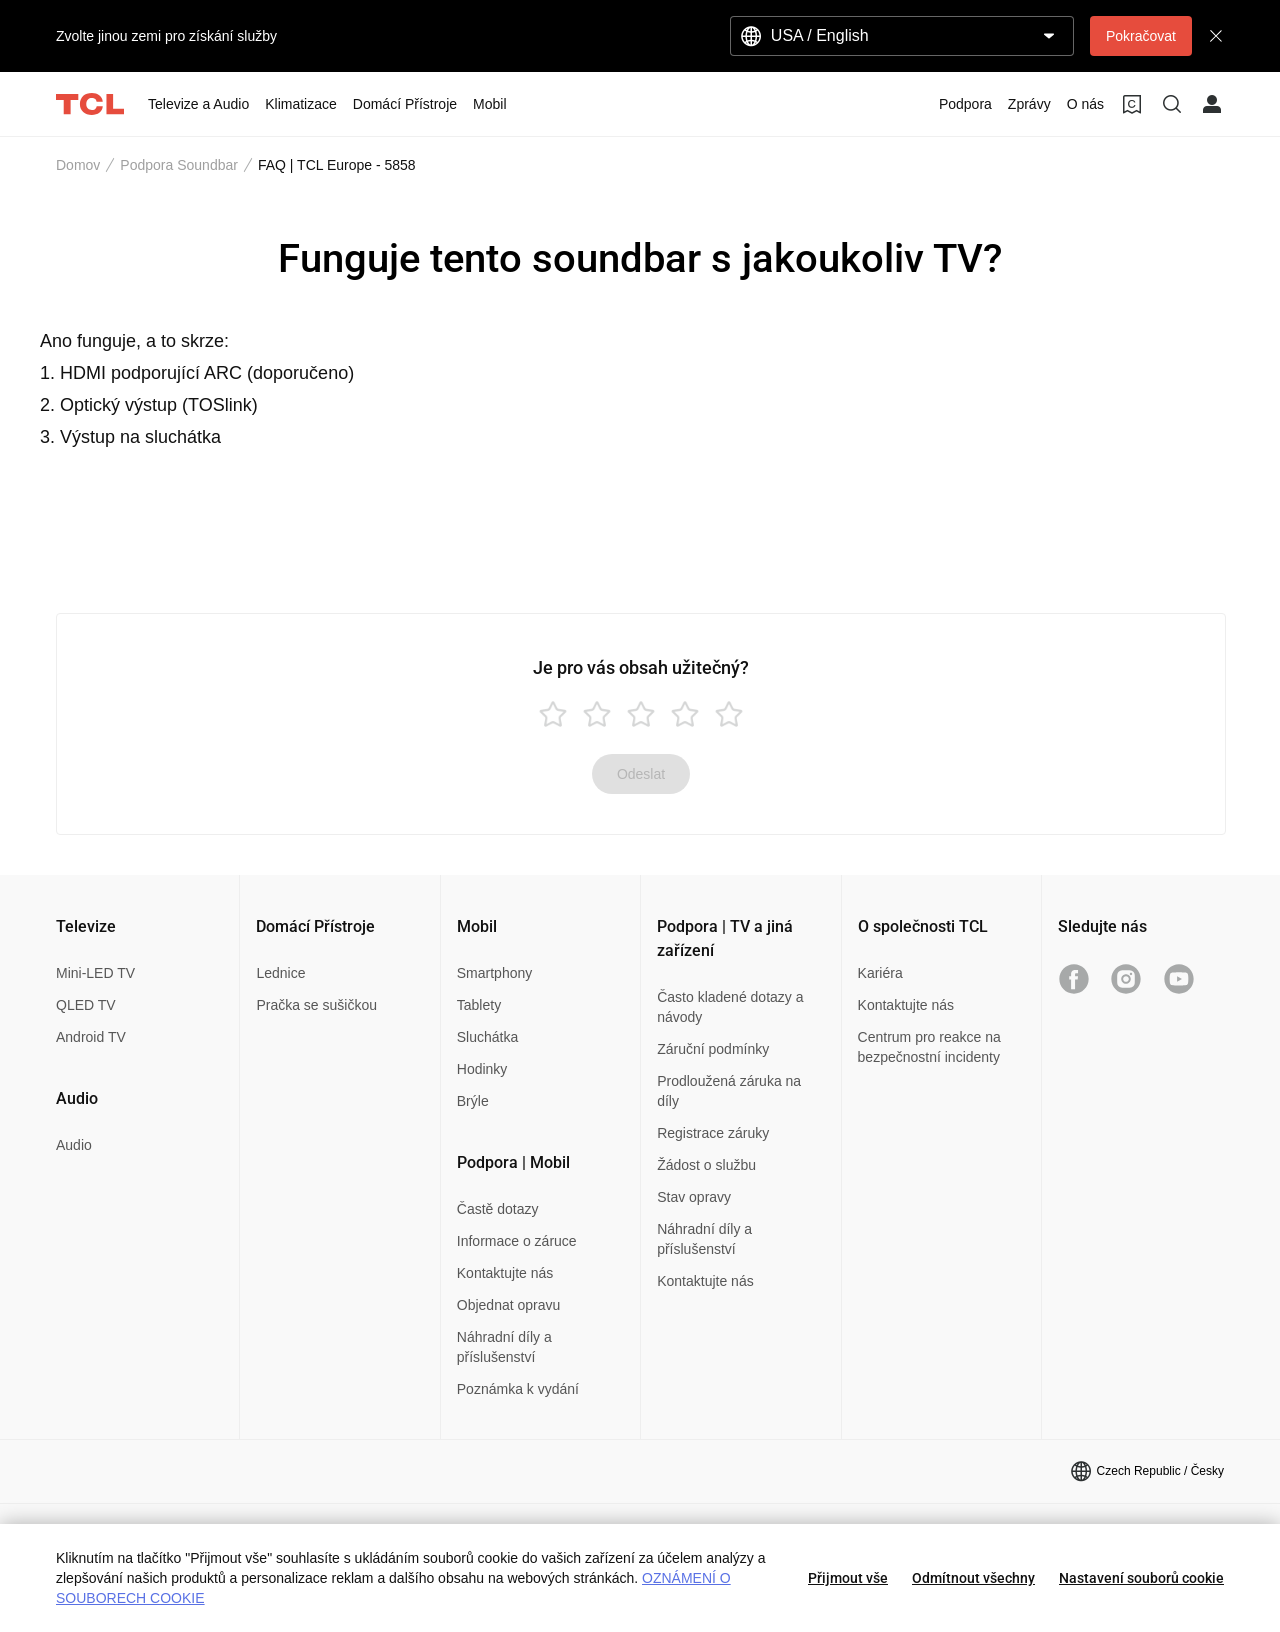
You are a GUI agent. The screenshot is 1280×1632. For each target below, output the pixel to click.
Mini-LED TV (95, 973)
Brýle (473, 1101)
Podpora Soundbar (179, 165)
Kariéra (880, 973)
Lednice (280, 973)
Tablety (479, 1005)
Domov (78, 165)
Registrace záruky (713, 1133)
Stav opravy (694, 1197)
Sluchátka (487, 1037)
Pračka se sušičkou (316, 1005)
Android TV (91, 1037)
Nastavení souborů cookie (1141, 1578)
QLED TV (86, 1005)
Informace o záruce (517, 1241)
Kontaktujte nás (505, 1273)
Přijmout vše (848, 1578)
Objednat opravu (509, 1305)
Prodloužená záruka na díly (729, 1091)
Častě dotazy (498, 1209)
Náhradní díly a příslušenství (504, 1347)
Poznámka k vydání (518, 1389)
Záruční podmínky (713, 1049)
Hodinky (482, 1069)
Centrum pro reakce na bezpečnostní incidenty (929, 1047)
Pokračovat (1141, 36)
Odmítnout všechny (973, 1578)
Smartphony (494, 973)
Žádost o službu (706, 1165)
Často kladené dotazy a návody (730, 1007)
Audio (74, 1145)
